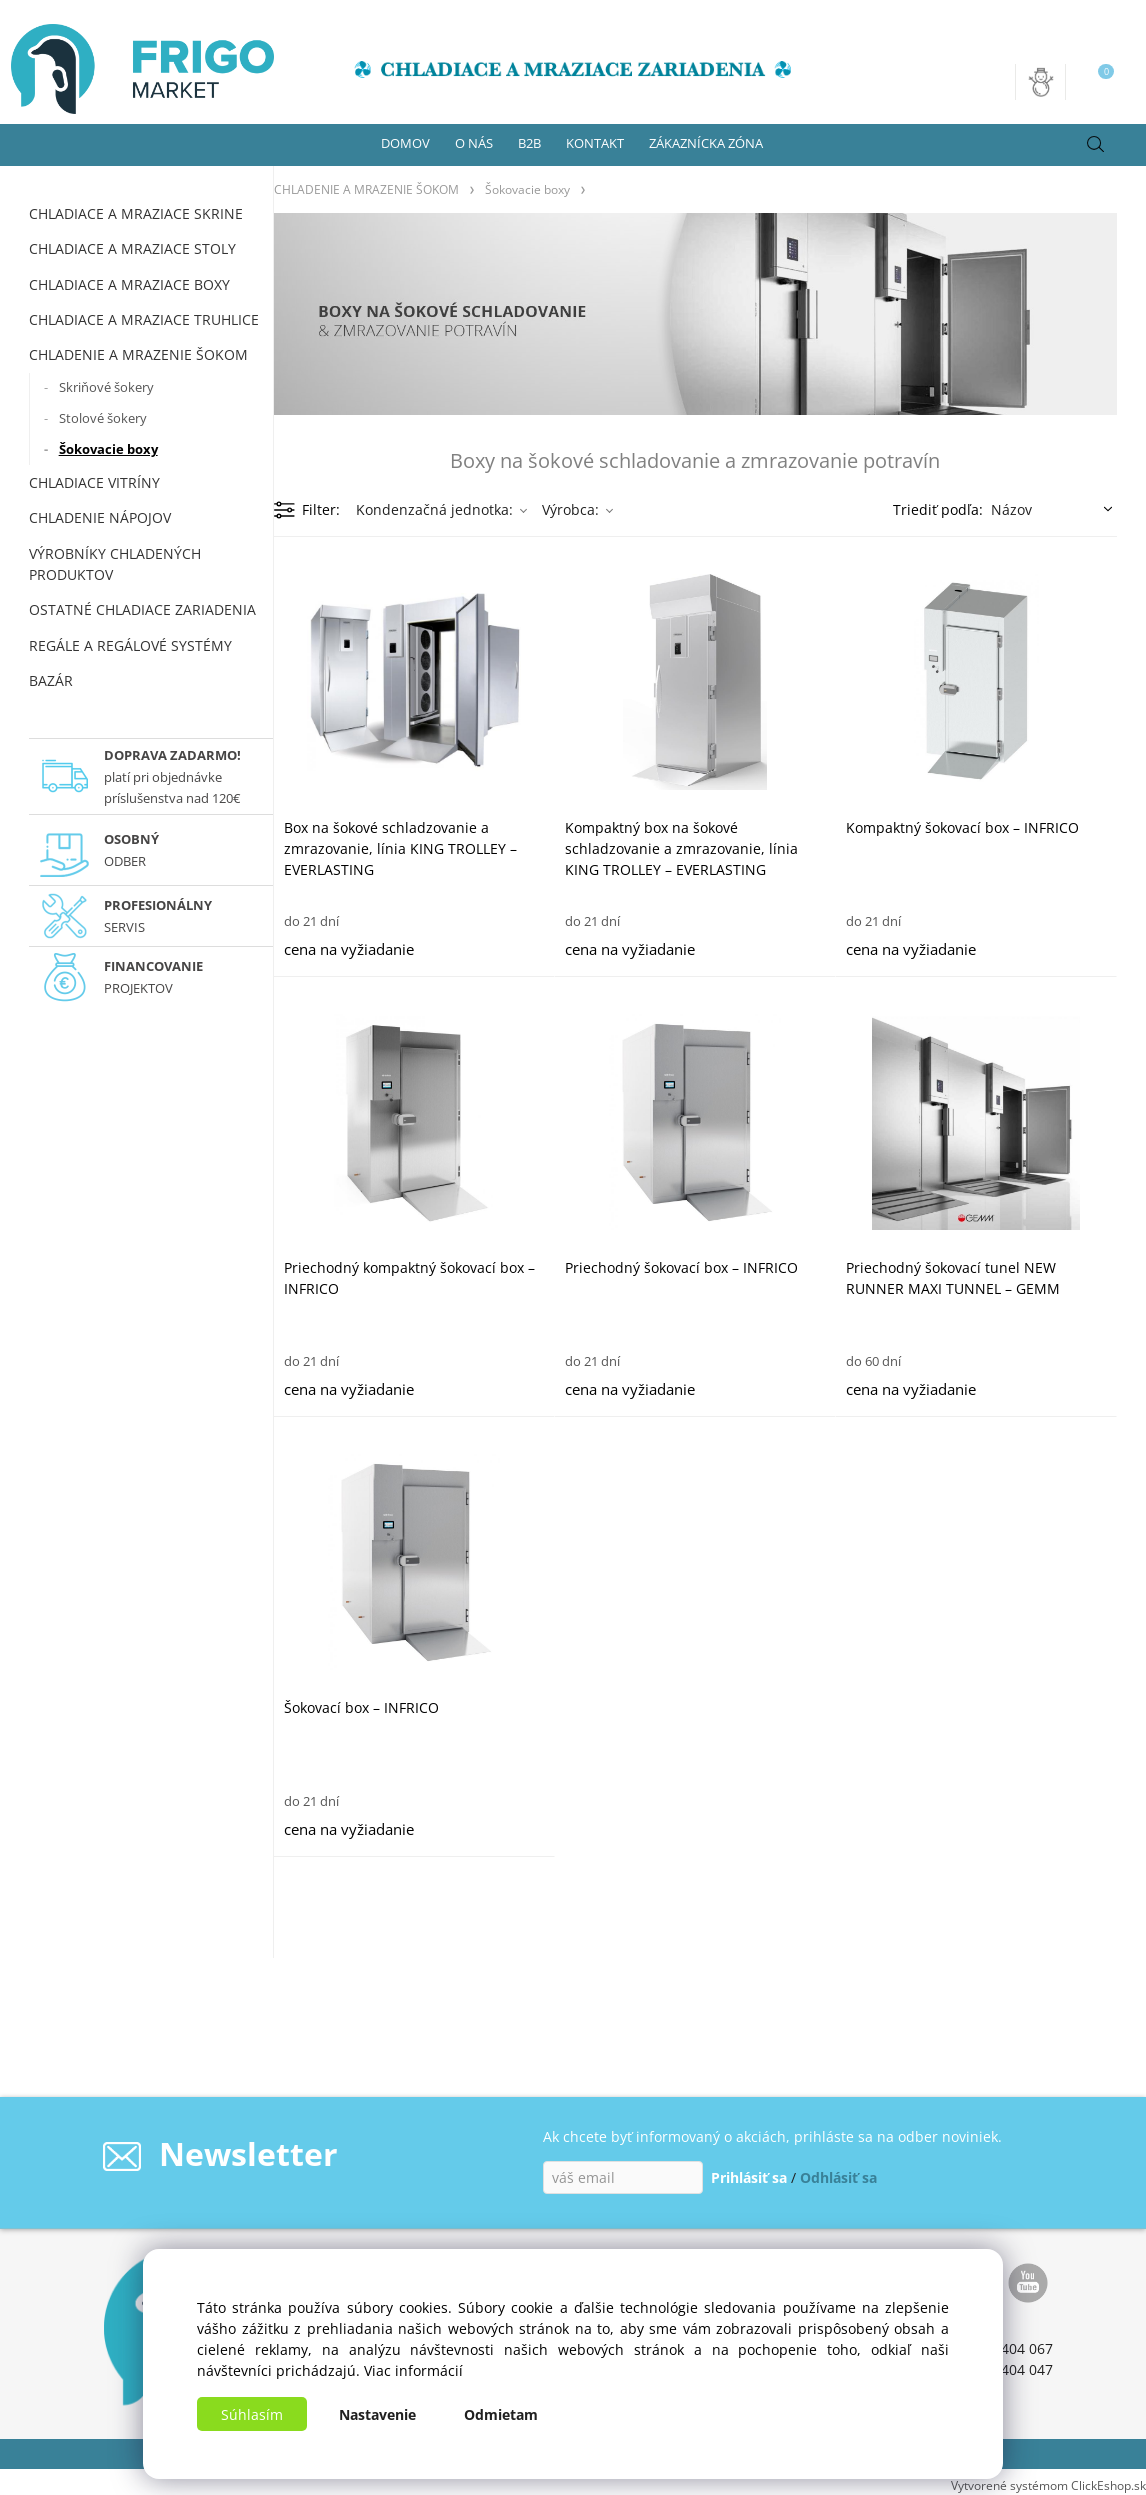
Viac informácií (413, 2370)
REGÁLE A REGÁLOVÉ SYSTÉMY (130, 645)
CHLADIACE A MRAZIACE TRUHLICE (144, 319)
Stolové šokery (103, 418)
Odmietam (501, 2414)
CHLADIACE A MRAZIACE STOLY (132, 248)
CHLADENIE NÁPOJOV (100, 517)
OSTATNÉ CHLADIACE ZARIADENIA (142, 609)
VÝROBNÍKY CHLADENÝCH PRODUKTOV (115, 564)
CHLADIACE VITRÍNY (94, 482)
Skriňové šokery (106, 387)
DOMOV (405, 143)
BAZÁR (51, 680)
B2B (529, 143)
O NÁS (474, 143)
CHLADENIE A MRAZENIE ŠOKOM (138, 354)
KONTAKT (595, 143)
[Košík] (1097, 82)
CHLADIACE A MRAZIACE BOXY (129, 284)
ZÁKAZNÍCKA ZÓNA (706, 143)
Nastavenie (377, 2414)
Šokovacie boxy (108, 449)
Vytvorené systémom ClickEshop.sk (1048, 2485)
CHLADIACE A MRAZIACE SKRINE (136, 213)
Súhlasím (252, 2414)
